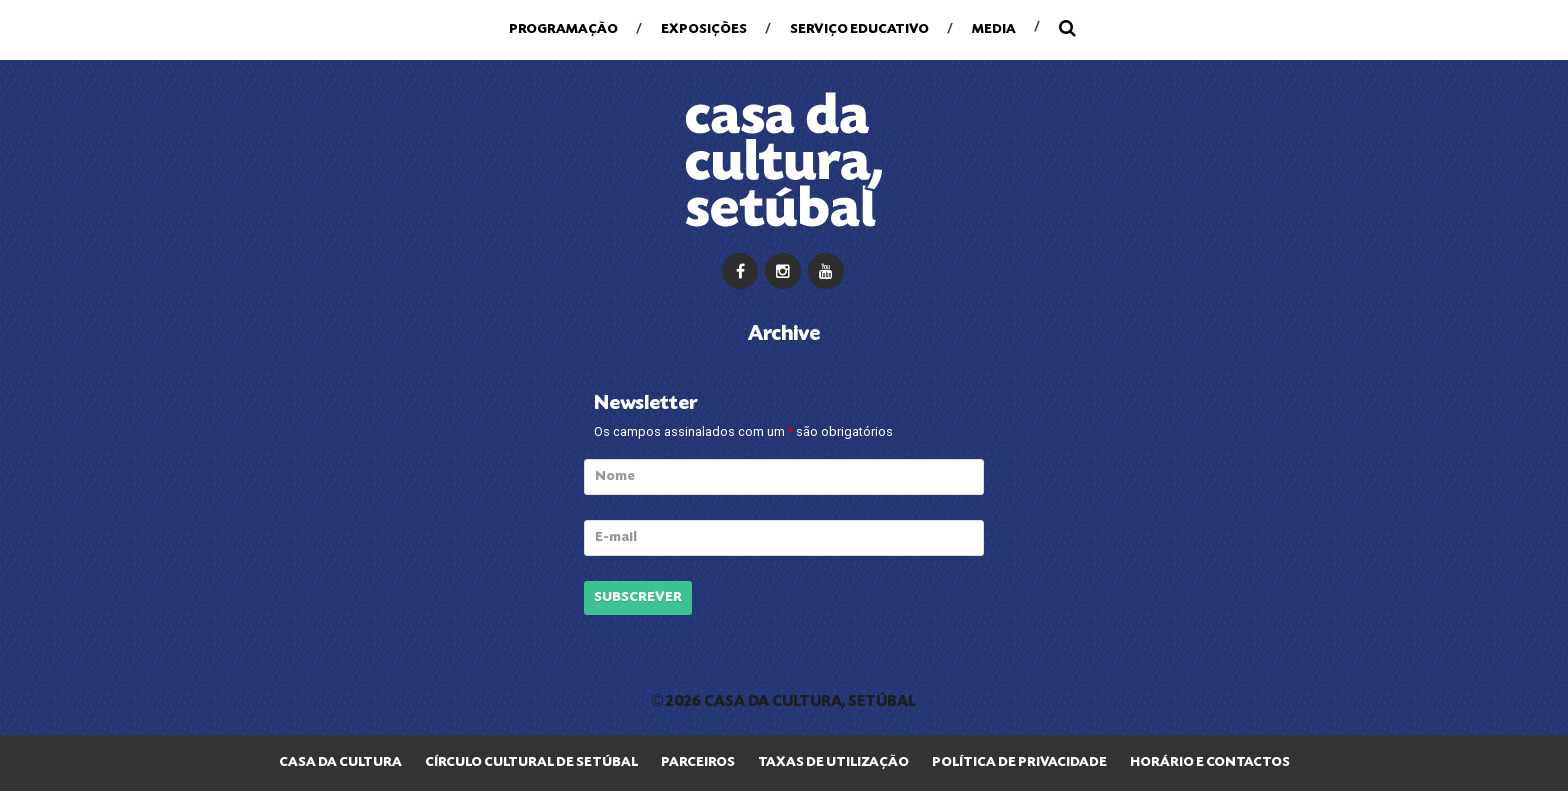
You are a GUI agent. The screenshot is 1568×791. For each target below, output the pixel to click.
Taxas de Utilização (833, 762)
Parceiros (698, 762)
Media (994, 29)
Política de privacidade (1019, 762)
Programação (563, 29)
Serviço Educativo (859, 29)
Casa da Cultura (340, 762)
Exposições (704, 29)
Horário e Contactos (1210, 762)
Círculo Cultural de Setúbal (531, 762)
